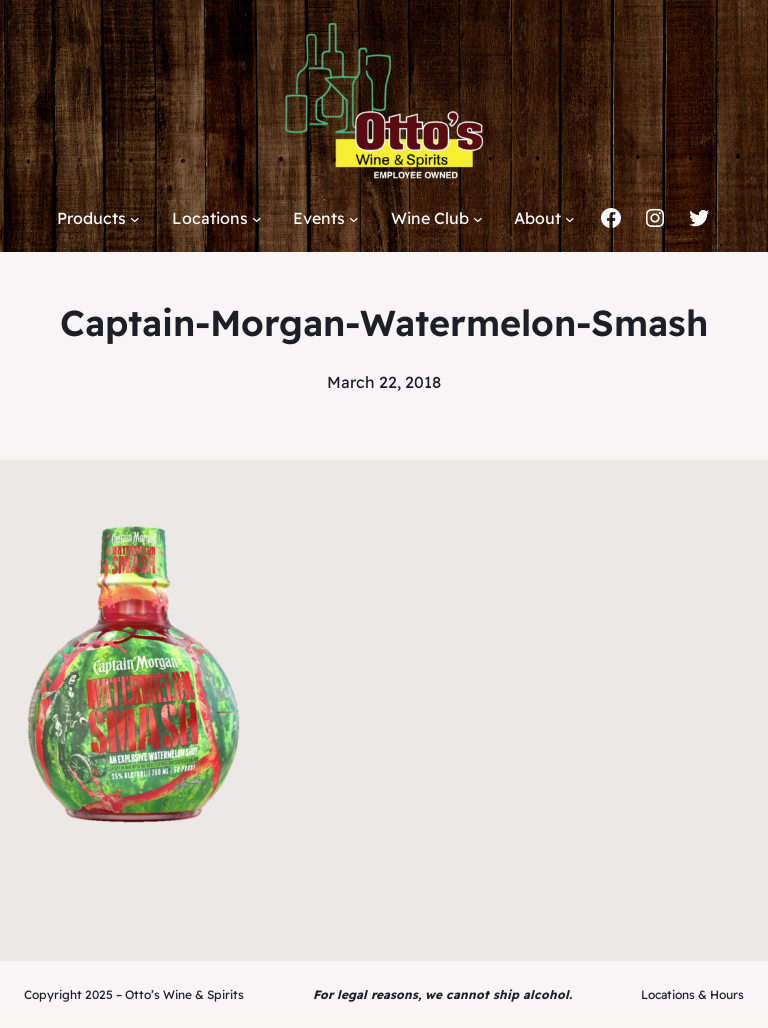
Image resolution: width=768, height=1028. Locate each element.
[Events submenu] (354, 219)
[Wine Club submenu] (478, 219)
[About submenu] (570, 219)
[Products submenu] (135, 219)
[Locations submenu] (257, 219)
